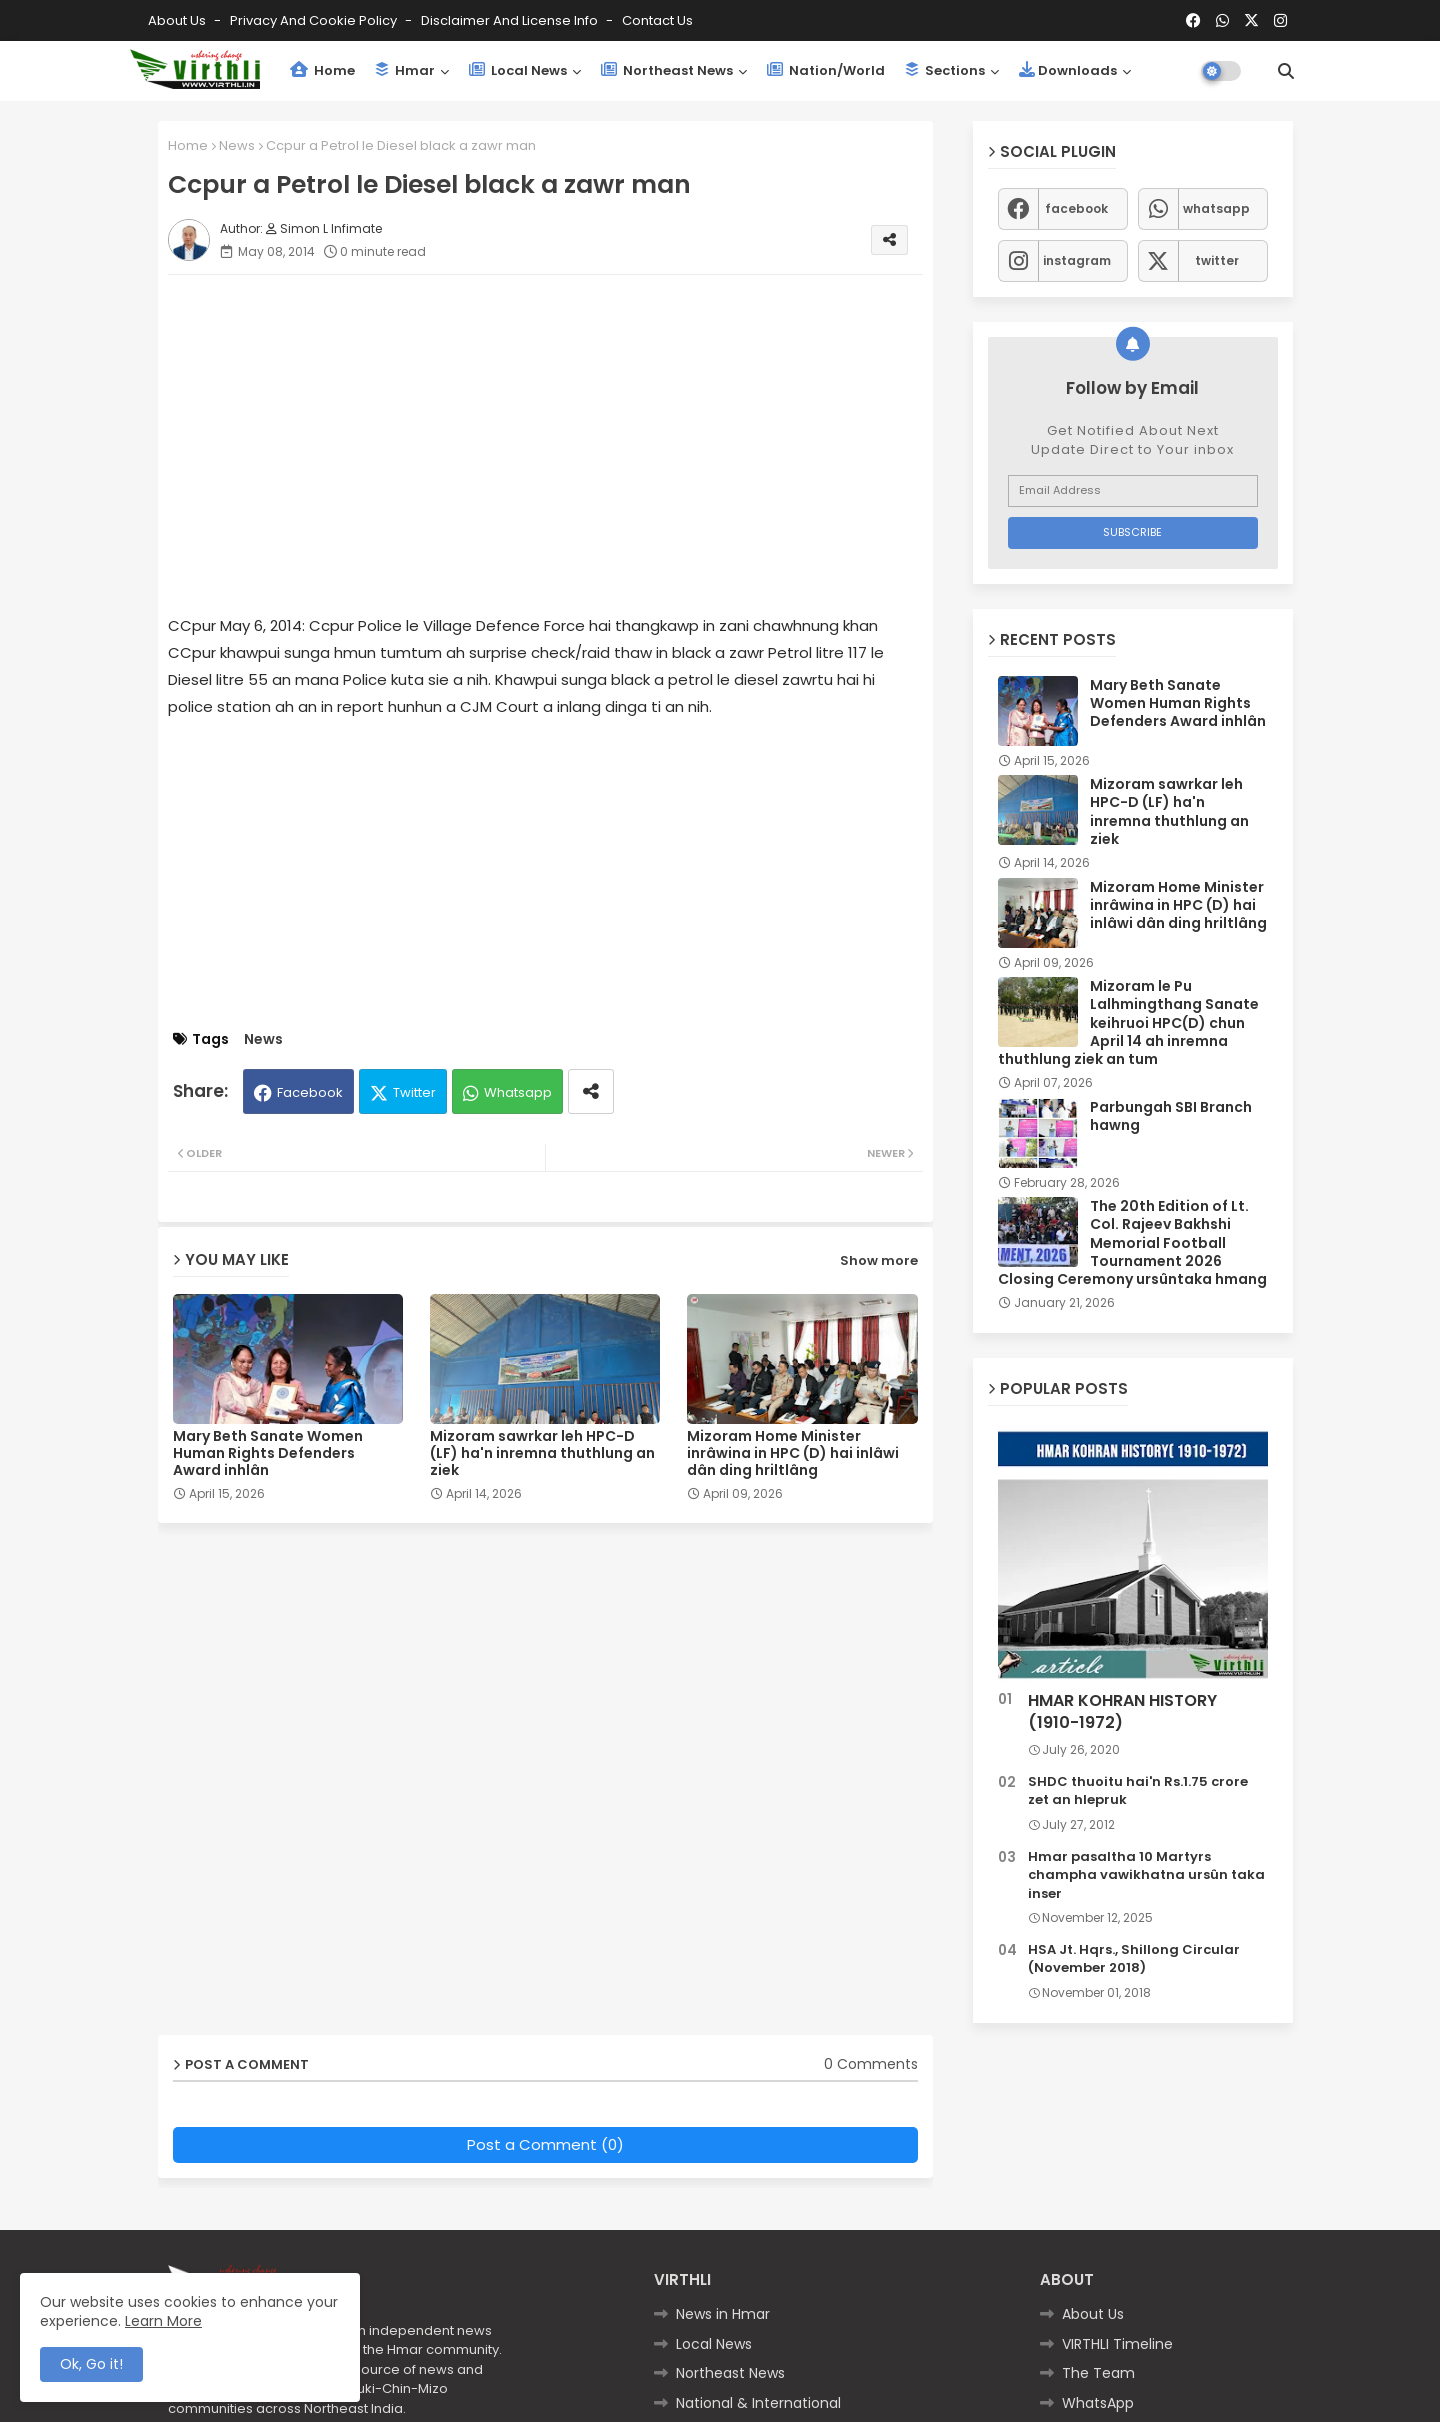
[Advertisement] (565, 430)
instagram (1077, 260)
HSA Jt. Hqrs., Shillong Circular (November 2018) (1134, 1959)
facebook (1076, 208)
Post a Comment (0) (545, 2144)
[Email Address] (1133, 491)
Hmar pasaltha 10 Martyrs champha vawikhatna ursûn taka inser (1146, 1875)
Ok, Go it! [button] (91, 2364)
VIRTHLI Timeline (1117, 2344)
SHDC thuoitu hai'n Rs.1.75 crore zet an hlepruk (1138, 1791)
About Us (178, 20)
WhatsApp (1098, 2403)
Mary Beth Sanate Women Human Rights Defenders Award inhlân (268, 1453)
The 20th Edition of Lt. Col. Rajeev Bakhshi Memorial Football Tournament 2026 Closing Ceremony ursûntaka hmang (1132, 1242)
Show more (879, 1260)
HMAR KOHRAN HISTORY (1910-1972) (1122, 1712)
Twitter (414, 1092)
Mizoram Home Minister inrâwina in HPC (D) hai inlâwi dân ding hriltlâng (793, 1453)
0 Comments (871, 2064)
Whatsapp (518, 1092)
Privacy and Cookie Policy (315, 20)
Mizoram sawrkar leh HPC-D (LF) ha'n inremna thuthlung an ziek (542, 1453)
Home (322, 70)
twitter (1217, 260)
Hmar (405, 70)
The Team (1098, 2373)
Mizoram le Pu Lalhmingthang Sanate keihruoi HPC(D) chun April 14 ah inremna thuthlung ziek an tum (1128, 1022)
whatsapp (1216, 208)
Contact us (657, 20)
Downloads (1068, 70)
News (237, 145)
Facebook (310, 1092)
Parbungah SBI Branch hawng (1171, 1116)
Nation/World (826, 70)
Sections (945, 70)
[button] (1286, 71)
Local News (518, 70)
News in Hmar (723, 2314)
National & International (758, 2403)
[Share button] (591, 1091)
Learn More (163, 2321)
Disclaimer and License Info (511, 20)
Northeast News (667, 70)
